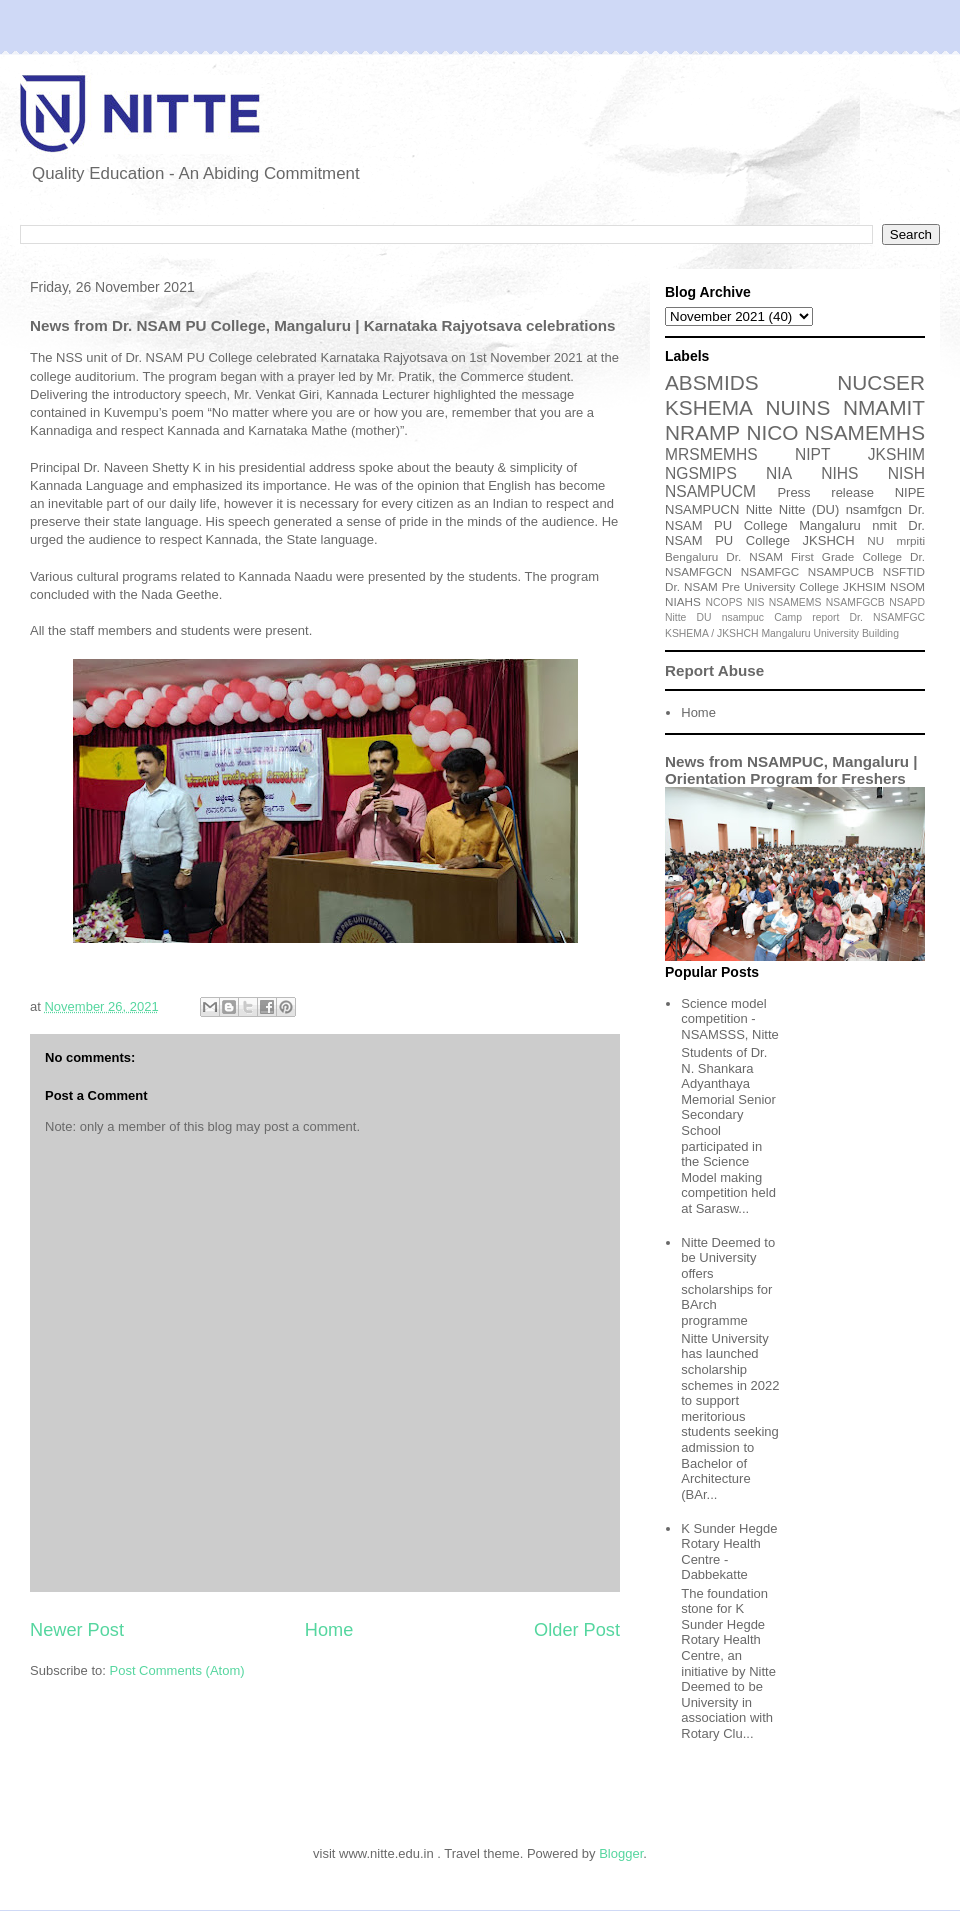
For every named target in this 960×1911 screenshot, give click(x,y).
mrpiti (910, 540)
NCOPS (724, 602)
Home (329, 1630)
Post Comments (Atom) (177, 1670)
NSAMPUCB (841, 571)
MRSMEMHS (711, 454)
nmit (884, 525)
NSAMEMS (795, 602)
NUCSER (881, 382)
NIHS (839, 473)
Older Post (577, 1630)
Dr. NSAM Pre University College (752, 586)
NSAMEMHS (865, 432)
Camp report (806, 617)
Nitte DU (688, 617)
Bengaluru (691, 556)
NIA (779, 473)
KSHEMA (709, 407)
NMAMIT (884, 407)
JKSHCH (829, 540)
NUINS (798, 407)
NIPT (813, 454)
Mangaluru (785, 633)
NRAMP (702, 432)
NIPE (910, 492)
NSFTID (904, 571)
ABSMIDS (712, 382)
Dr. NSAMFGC (887, 617)
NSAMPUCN (702, 509)
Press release (825, 492)
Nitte (759, 509)
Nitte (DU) (809, 509)
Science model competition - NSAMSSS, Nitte (730, 1019)
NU (875, 540)
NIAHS (683, 601)
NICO (772, 432)
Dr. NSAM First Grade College (814, 556)
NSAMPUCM (710, 491)
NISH (906, 473)
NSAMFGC (770, 571)
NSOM (907, 586)
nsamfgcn (874, 509)
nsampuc (743, 617)
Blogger (621, 1853)
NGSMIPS (701, 473)
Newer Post (77, 1630)
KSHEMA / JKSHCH (712, 633)
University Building (855, 633)
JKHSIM (864, 586)
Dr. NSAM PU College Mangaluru (795, 517)
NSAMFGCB (855, 602)
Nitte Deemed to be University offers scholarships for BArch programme (728, 1281)
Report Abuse (714, 670)
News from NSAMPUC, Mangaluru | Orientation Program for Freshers (791, 770)
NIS (755, 602)
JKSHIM (896, 454)
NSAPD (907, 602)
